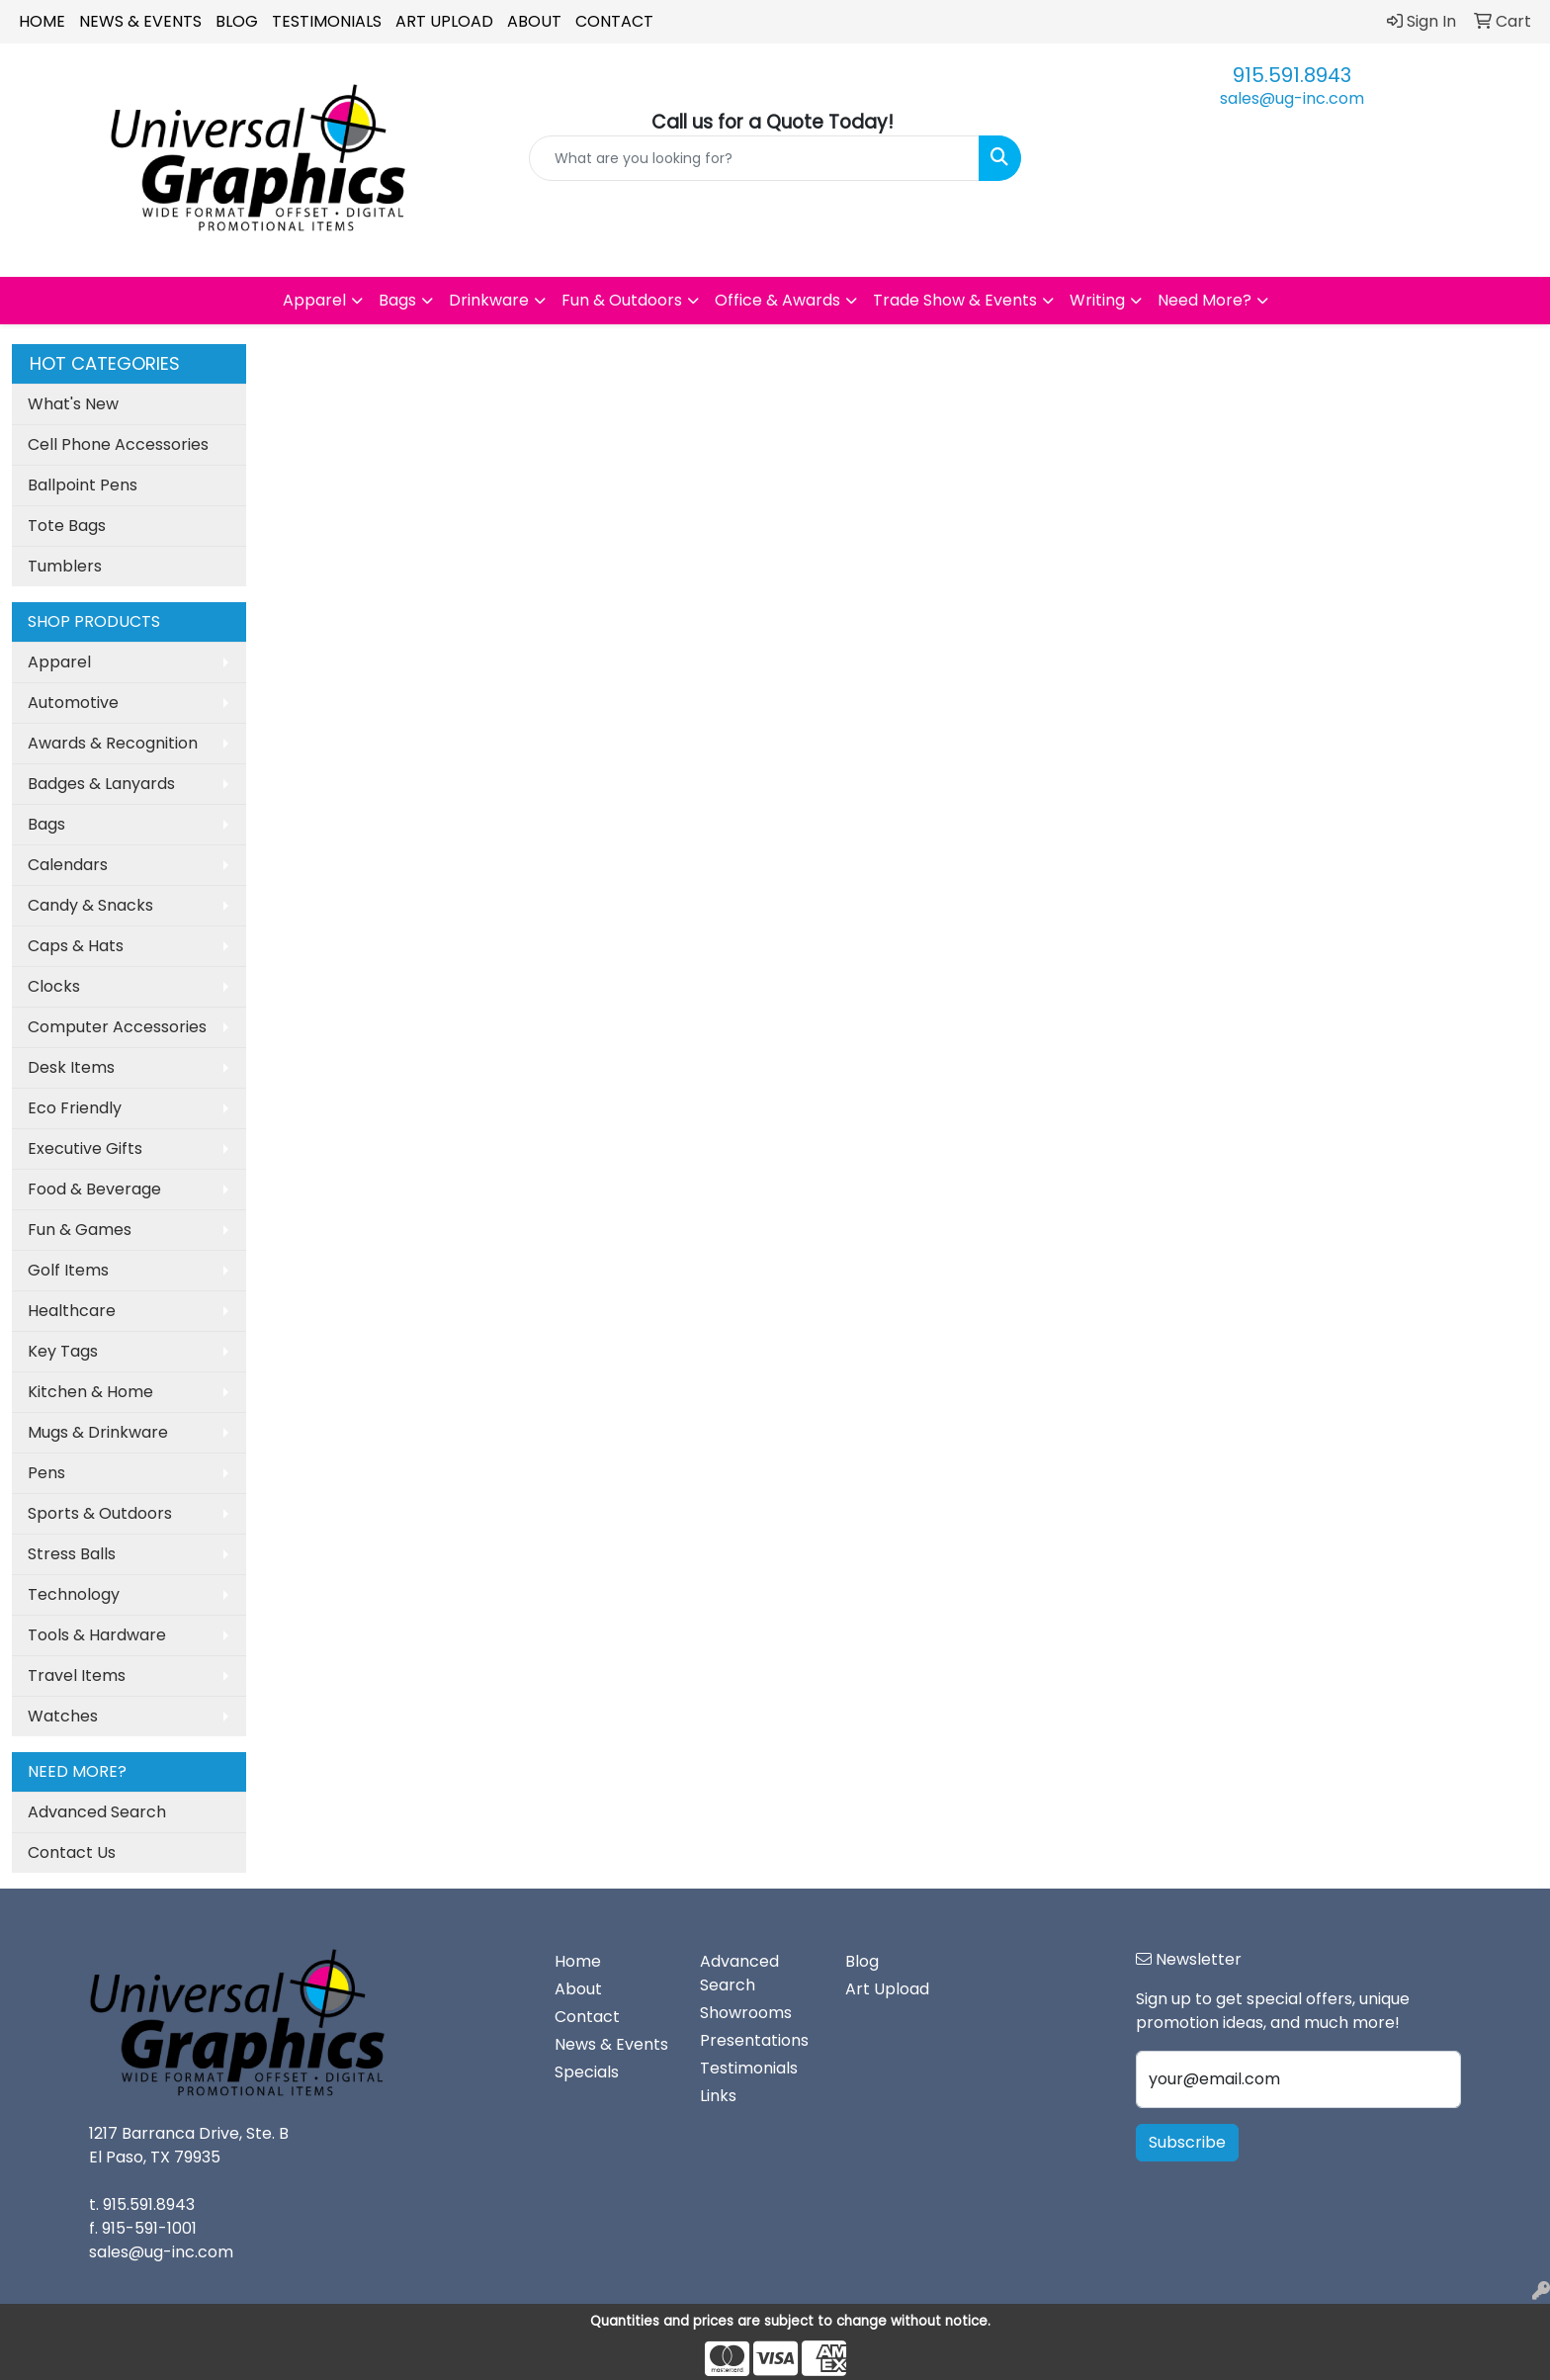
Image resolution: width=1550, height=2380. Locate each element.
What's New (73, 404)
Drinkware (489, 300)
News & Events (140, 21)
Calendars (68, 864)
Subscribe (1187, 2142)
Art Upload (444, 21)
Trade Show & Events (955, 300)
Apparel (314, 300)
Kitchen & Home (90, 1391)
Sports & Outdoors (100, 1513)
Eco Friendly (75, 1108)
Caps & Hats (76, 945)
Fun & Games (79, 1229)
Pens (46, 1472)
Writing (1097, 300)
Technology (74, 1594)
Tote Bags (67, 525)
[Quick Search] (755, 158)
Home (42, 21)
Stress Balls (72, 1554)
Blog (236, 21)
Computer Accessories (117, 1026)
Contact (614, 21)
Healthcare (72, 1310)
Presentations (754, 2040)
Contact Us (72, 1852)
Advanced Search (97, 1812)
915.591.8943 (1292, 75)
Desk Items (71, 1067)
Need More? (1204, 300)
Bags (397, 300)
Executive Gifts (85, 1148)
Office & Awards (777, 300)
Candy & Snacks (90, 905)
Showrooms (746, 2012)
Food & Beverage (94, 1189)
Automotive (73, 702)
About (534, 21)
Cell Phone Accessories (118, 444)
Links (718, 2095)
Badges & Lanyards (101, 783)
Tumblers (65, 566)
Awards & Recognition (113, 743)
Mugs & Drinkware (98, 1432)
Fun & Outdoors (621, 300)
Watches (63, 1716)
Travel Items (77, 1675)
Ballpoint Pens (82, 485)
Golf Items (68, 1270)
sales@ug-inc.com (1292, 98)
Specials (587, 2072)
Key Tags (63, 1351)
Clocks (54, 986)
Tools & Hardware (97, 1635)
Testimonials (327, 21)
